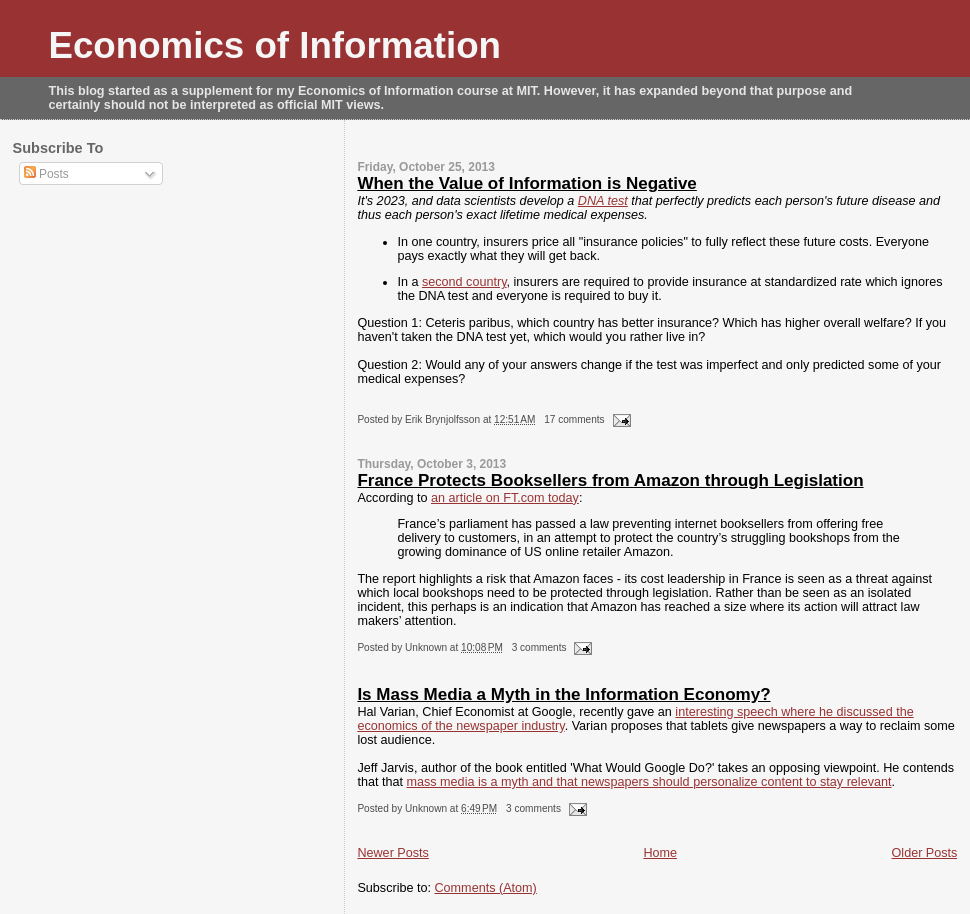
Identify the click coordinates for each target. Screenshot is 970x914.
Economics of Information (275, 45)
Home (660, 853)
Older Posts (925, 853)
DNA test (603, 201)
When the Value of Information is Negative (526, 183)
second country (464, 282)
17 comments (574, 419)
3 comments (539, 647)
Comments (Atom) (486, 888)
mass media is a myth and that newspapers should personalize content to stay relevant (648, 782)
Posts (46, 174)
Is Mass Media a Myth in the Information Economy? (563, 694)
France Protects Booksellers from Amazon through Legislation (610, 480)
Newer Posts (392, 853)
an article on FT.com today (505, 498)
